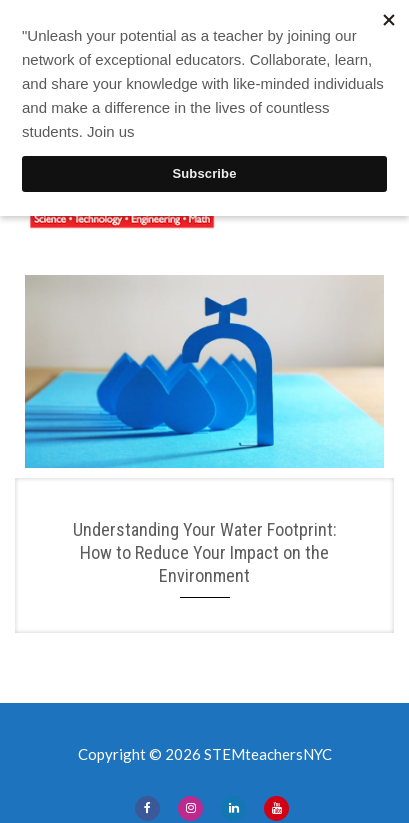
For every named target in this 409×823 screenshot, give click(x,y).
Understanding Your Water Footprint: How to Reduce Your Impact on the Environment (205, 553)
